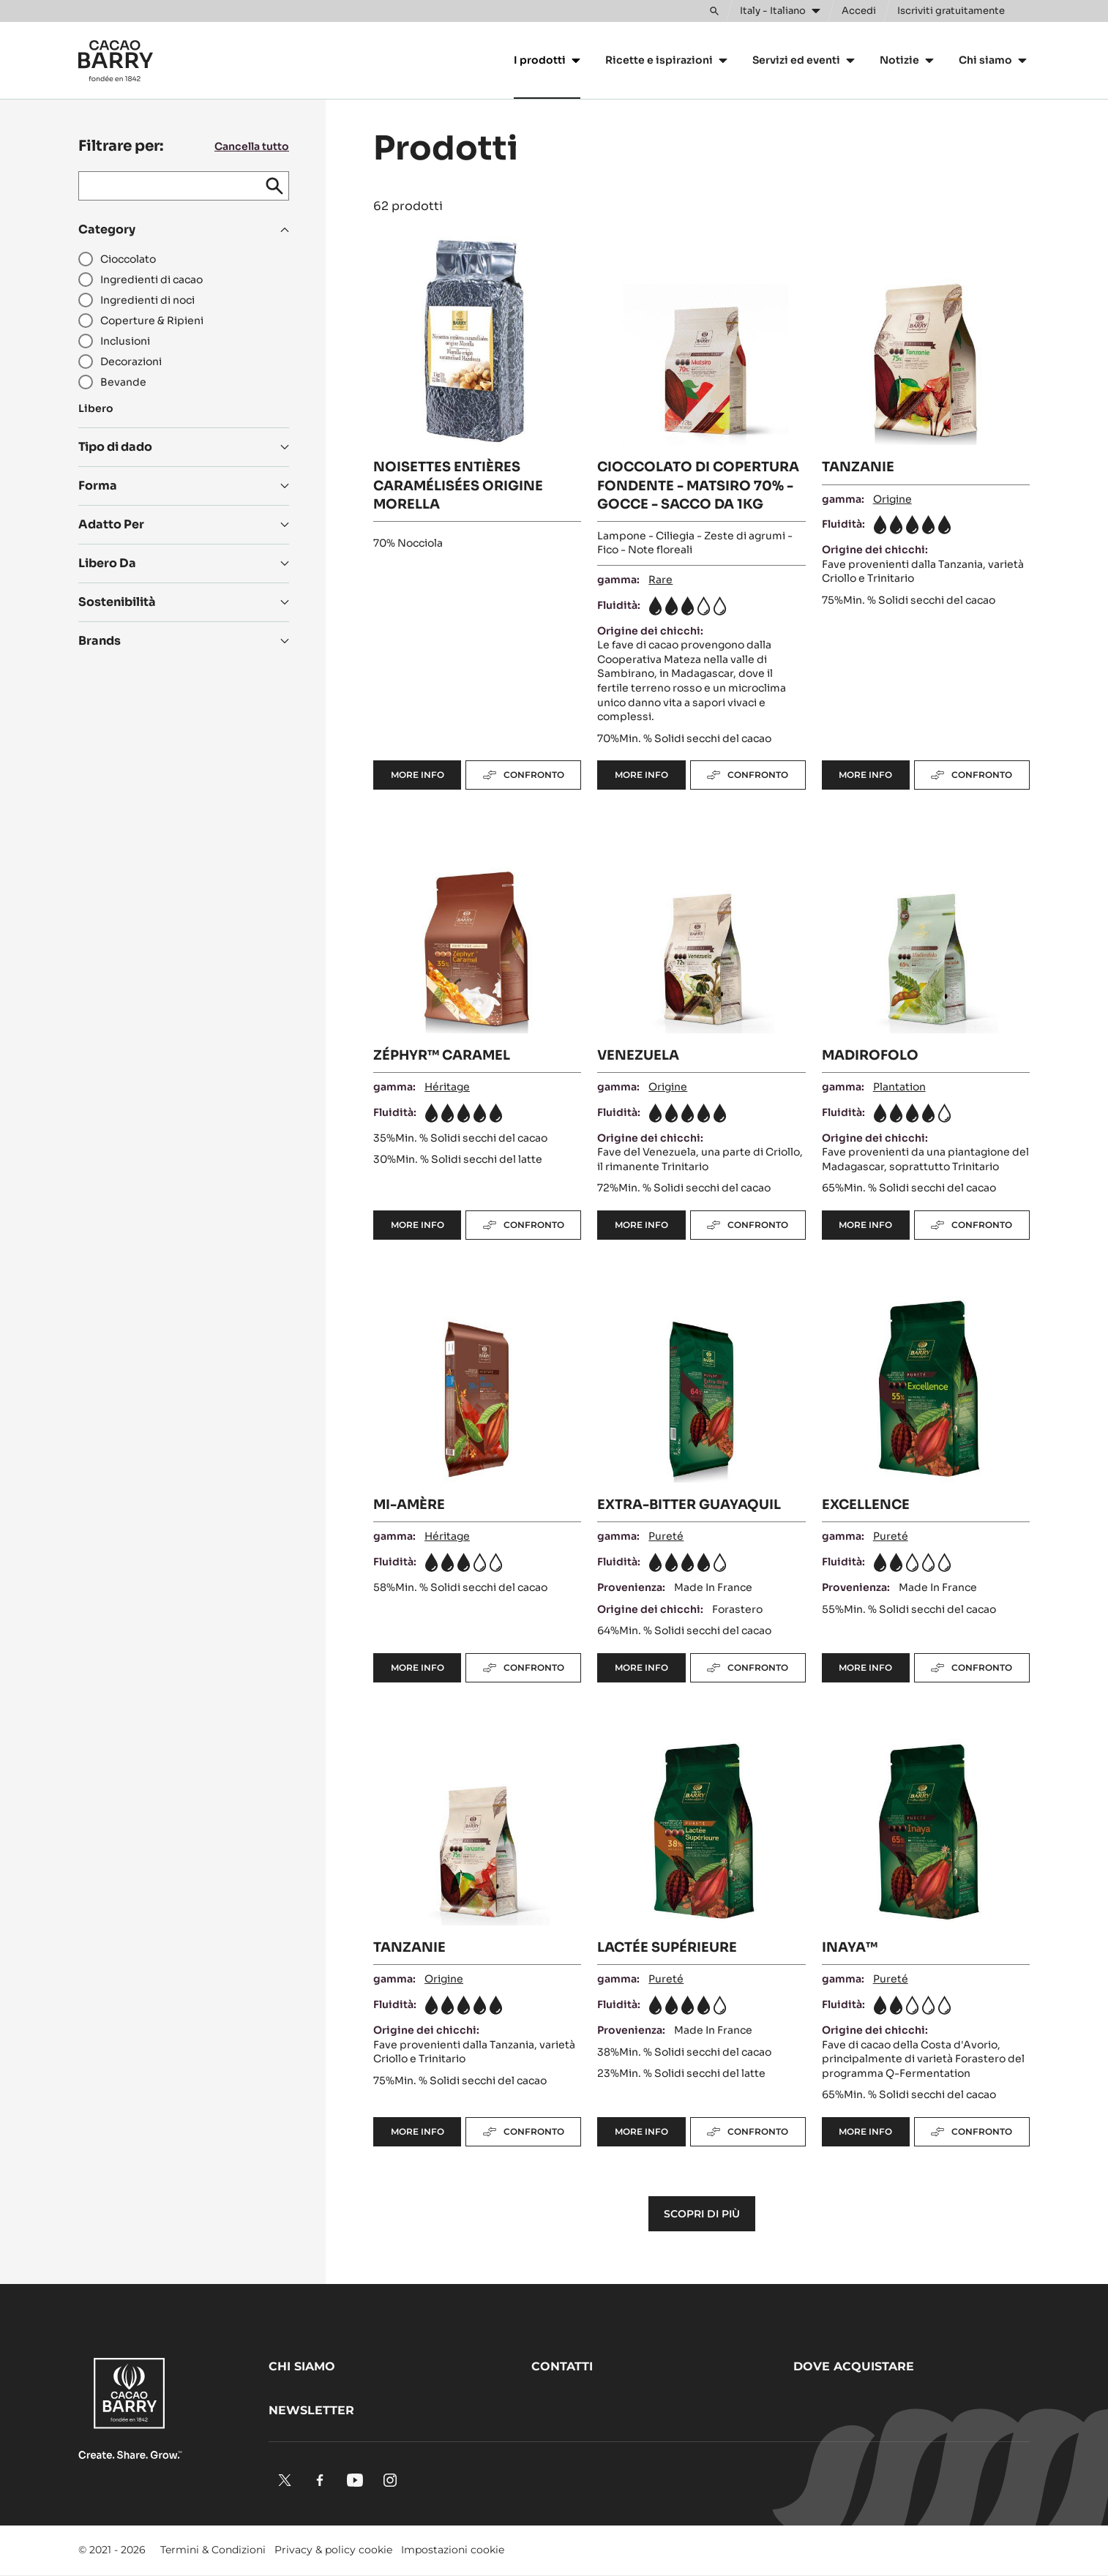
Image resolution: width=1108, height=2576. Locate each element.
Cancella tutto (251, 146)
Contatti (562, 2366)
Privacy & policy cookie (333, 2549)
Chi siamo (302, 2366)
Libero (95, 408)
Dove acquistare (853, 2366)
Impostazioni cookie (452, 2549)
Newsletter (311, 2410)
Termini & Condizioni (213, 2549)
